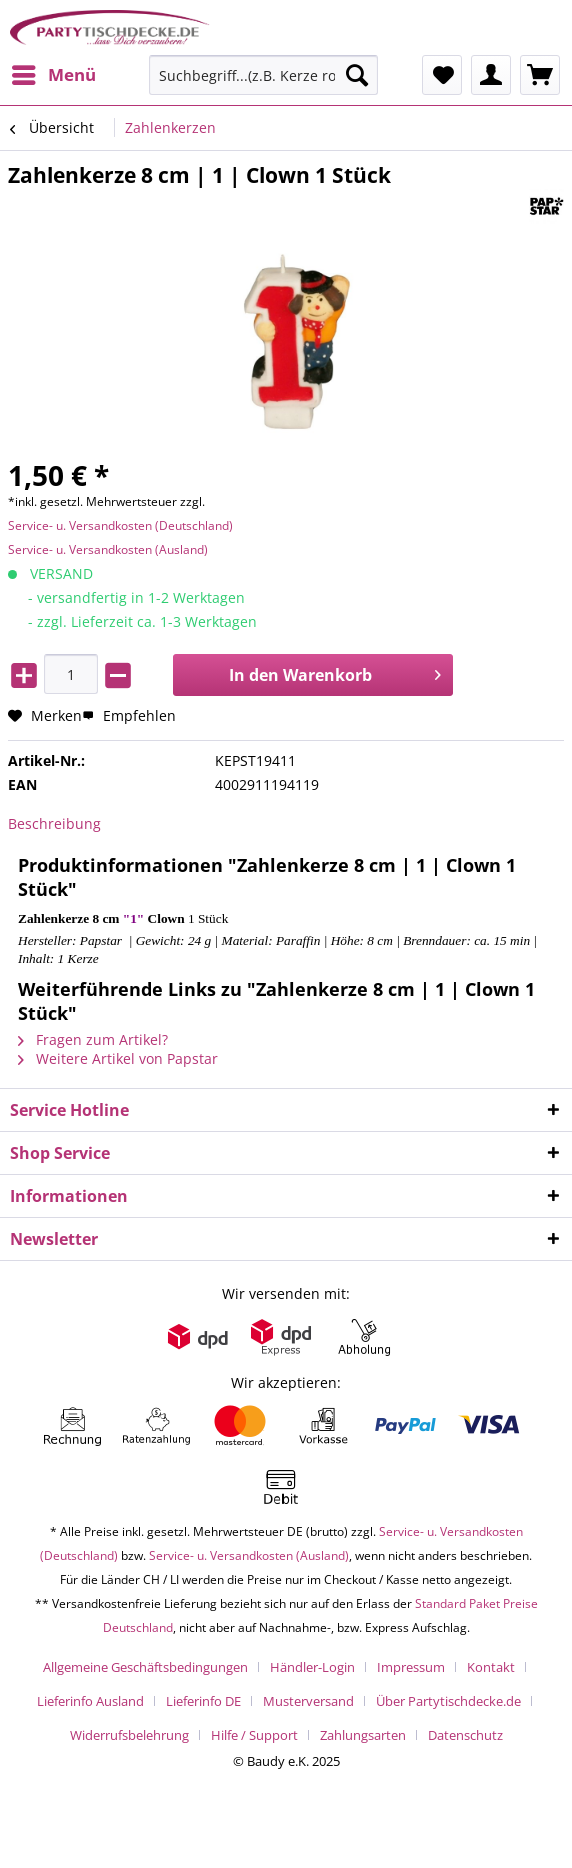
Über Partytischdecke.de (448, 1701)
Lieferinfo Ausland (90, 1701)
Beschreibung (54, 823)
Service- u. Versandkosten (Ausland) (108, 549)
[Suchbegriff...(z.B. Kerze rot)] (263, 75)
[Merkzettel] (442, 75)
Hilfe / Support (254, 1735)
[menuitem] (53, 75)
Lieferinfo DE (203, 1701)
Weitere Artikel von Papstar (118, 1058)
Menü (54, 72)
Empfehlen (129, 715)
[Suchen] (357, 75)
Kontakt (491, 1667)
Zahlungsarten (363, 1735)
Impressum (411, 1667)
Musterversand (308, 1701)
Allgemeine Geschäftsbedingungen (145, 1667)
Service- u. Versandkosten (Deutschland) (120, 525)
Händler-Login (312, 1667)
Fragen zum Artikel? (93, 1039)
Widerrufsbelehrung (129, 1735)
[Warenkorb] (540, 75)
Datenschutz (465, 1735)
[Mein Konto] (491, 75)
